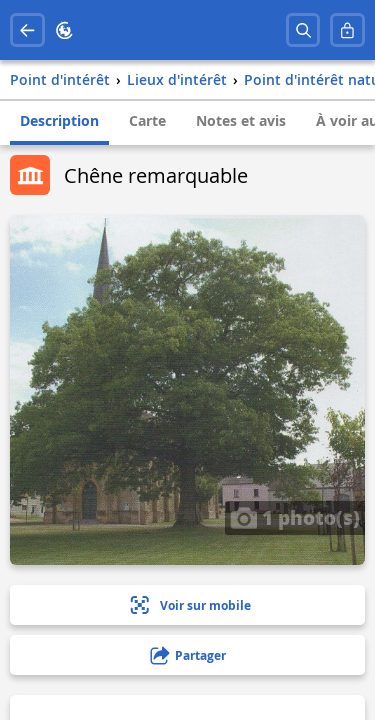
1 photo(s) (295, 517)
